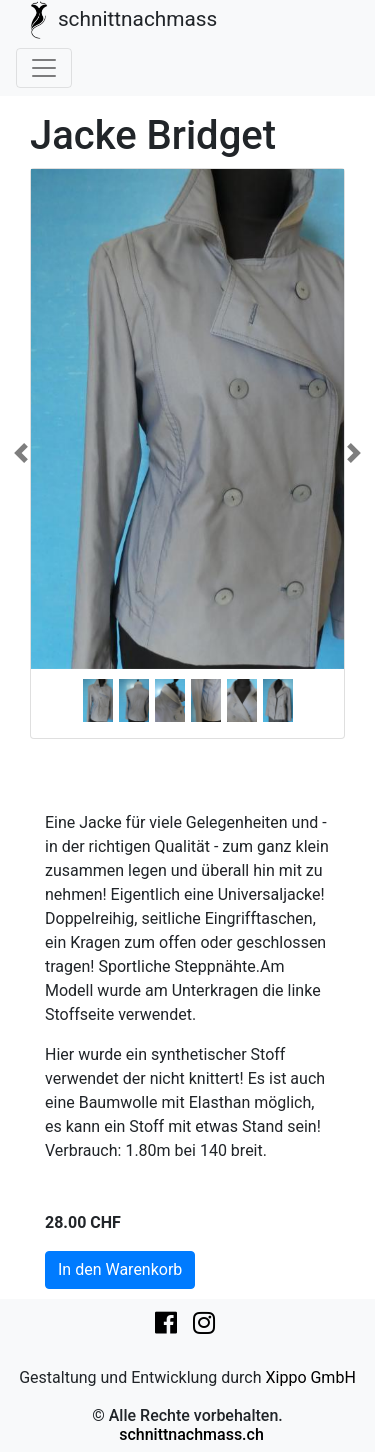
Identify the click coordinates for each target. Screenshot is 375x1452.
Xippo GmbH (310, 1377)
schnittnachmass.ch (191, 1434)
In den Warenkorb (120, 1269)
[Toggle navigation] (44, 68)
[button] (21, 453)
